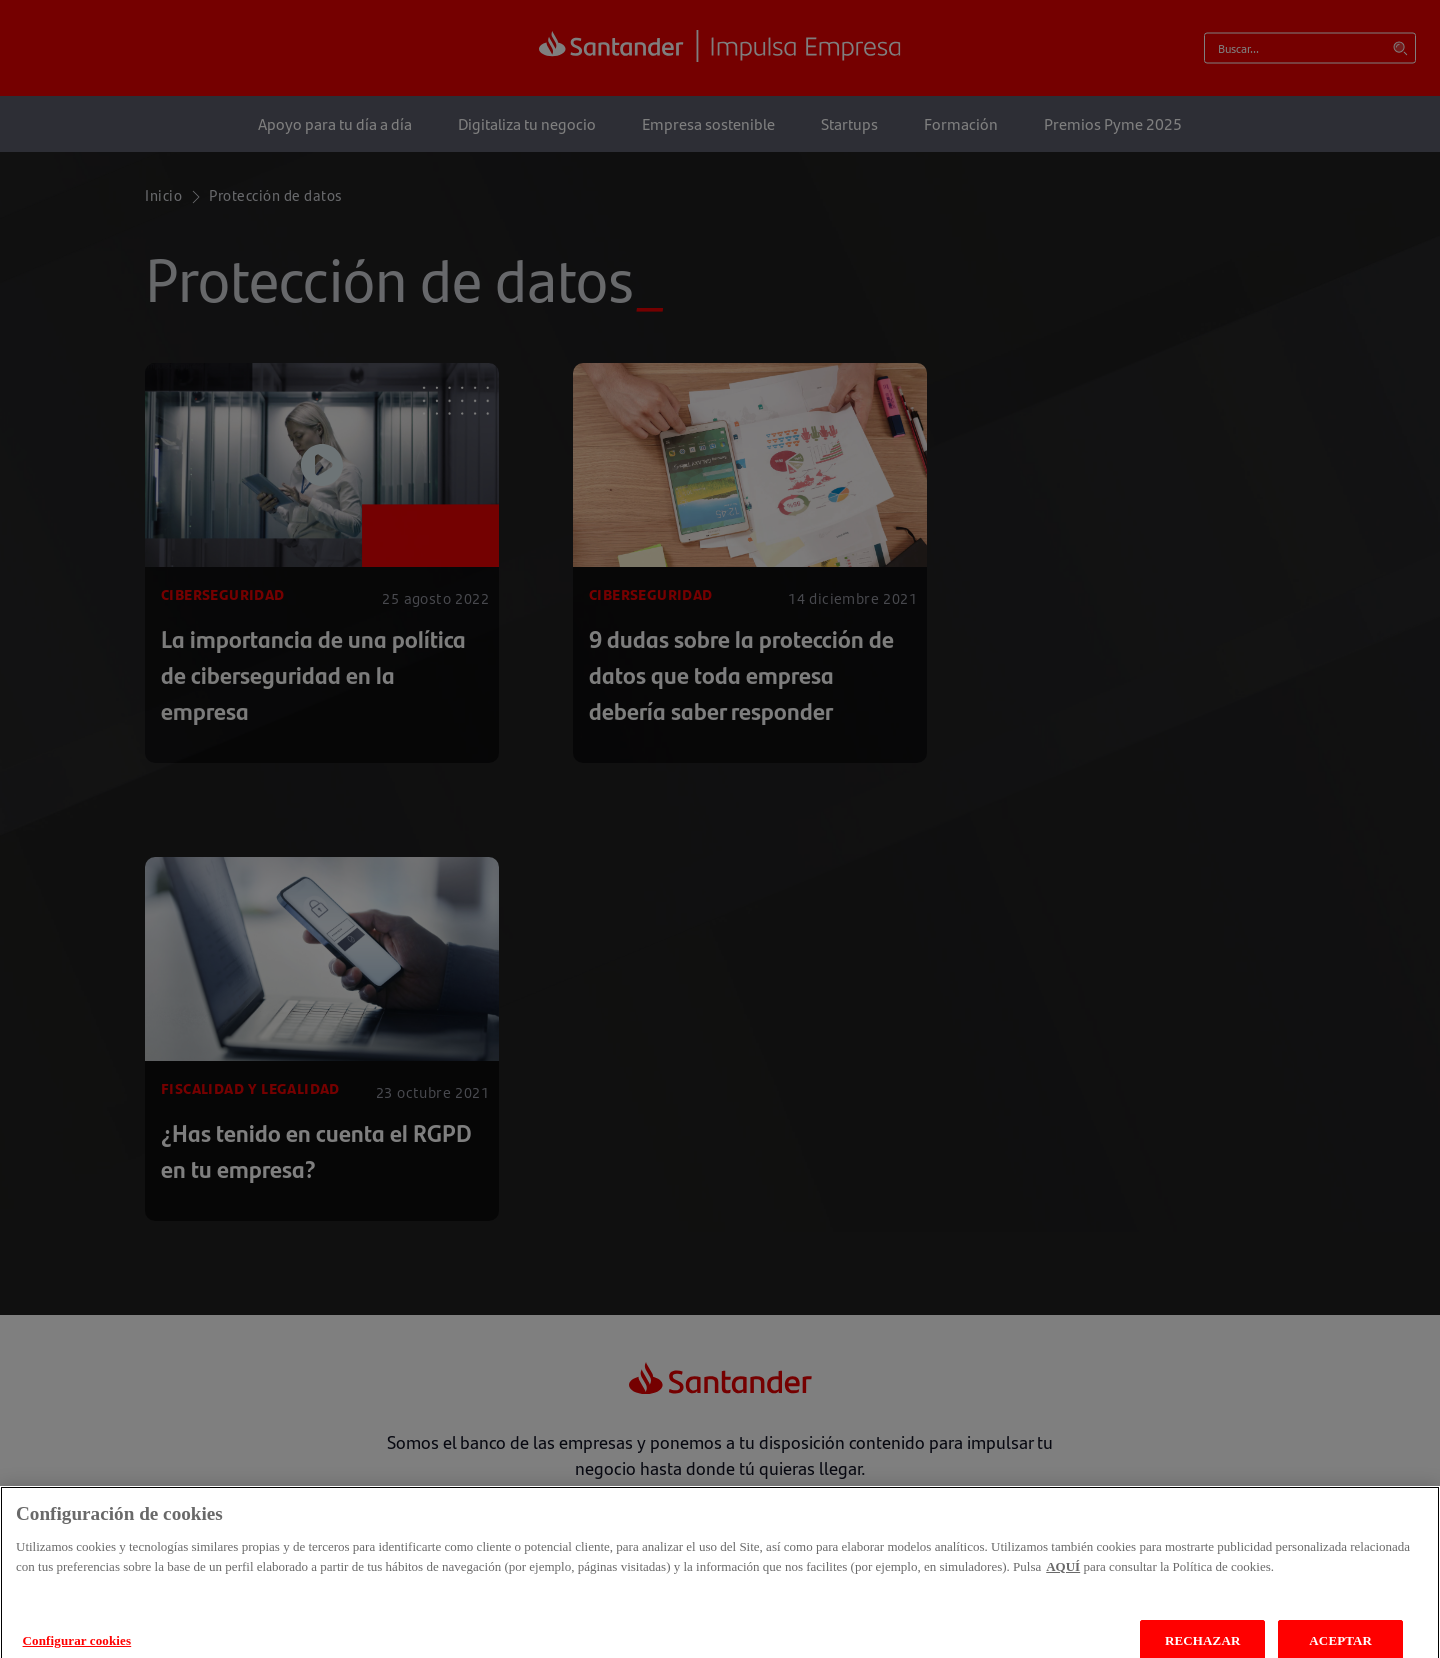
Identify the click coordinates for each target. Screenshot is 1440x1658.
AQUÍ (1063, 1581)
